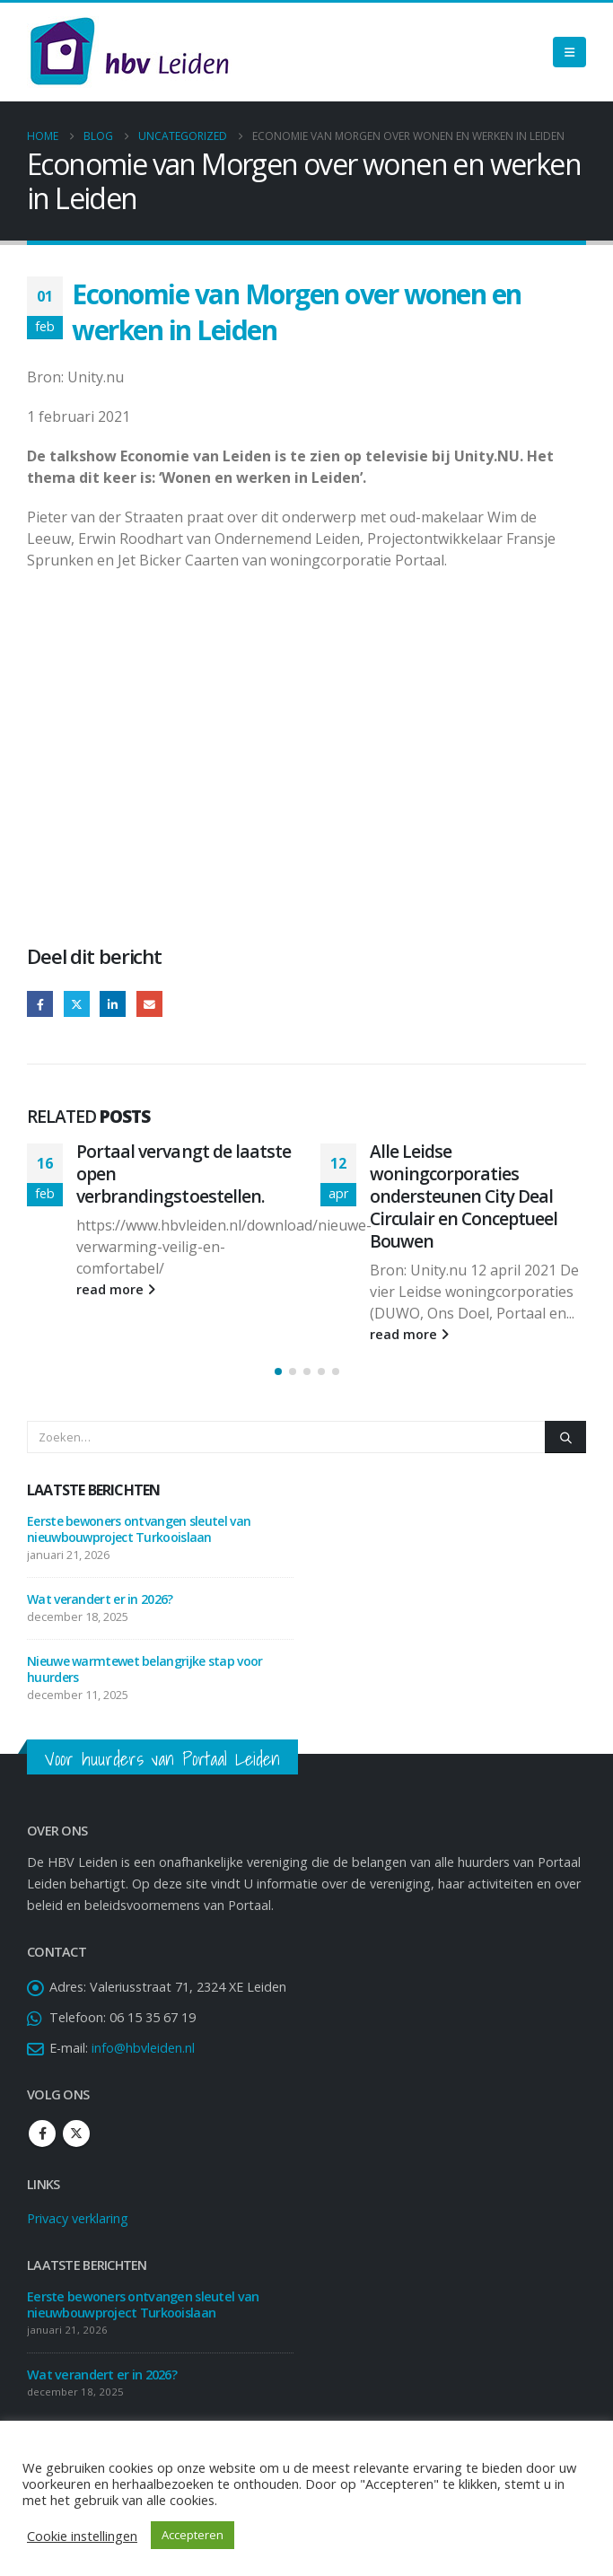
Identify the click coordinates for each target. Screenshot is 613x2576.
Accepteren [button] (192, 2535)
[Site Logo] (129, 52)
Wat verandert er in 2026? (100, 1599)
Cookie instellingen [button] (82, 2536)
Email (149, 1004)
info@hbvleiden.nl (143, 2047)
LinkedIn (113, 1004)
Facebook (40, 1004)
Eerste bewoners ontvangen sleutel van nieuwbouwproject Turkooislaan (138, 1529)
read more (115, 1289)
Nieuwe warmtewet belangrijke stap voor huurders (144, 1669)
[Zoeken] (565, 1437)
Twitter (77, 1004)
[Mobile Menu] (569, 52)
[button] (278, 1371)
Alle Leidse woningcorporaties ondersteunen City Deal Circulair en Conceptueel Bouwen (464, 1196)
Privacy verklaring (77, 2218)
